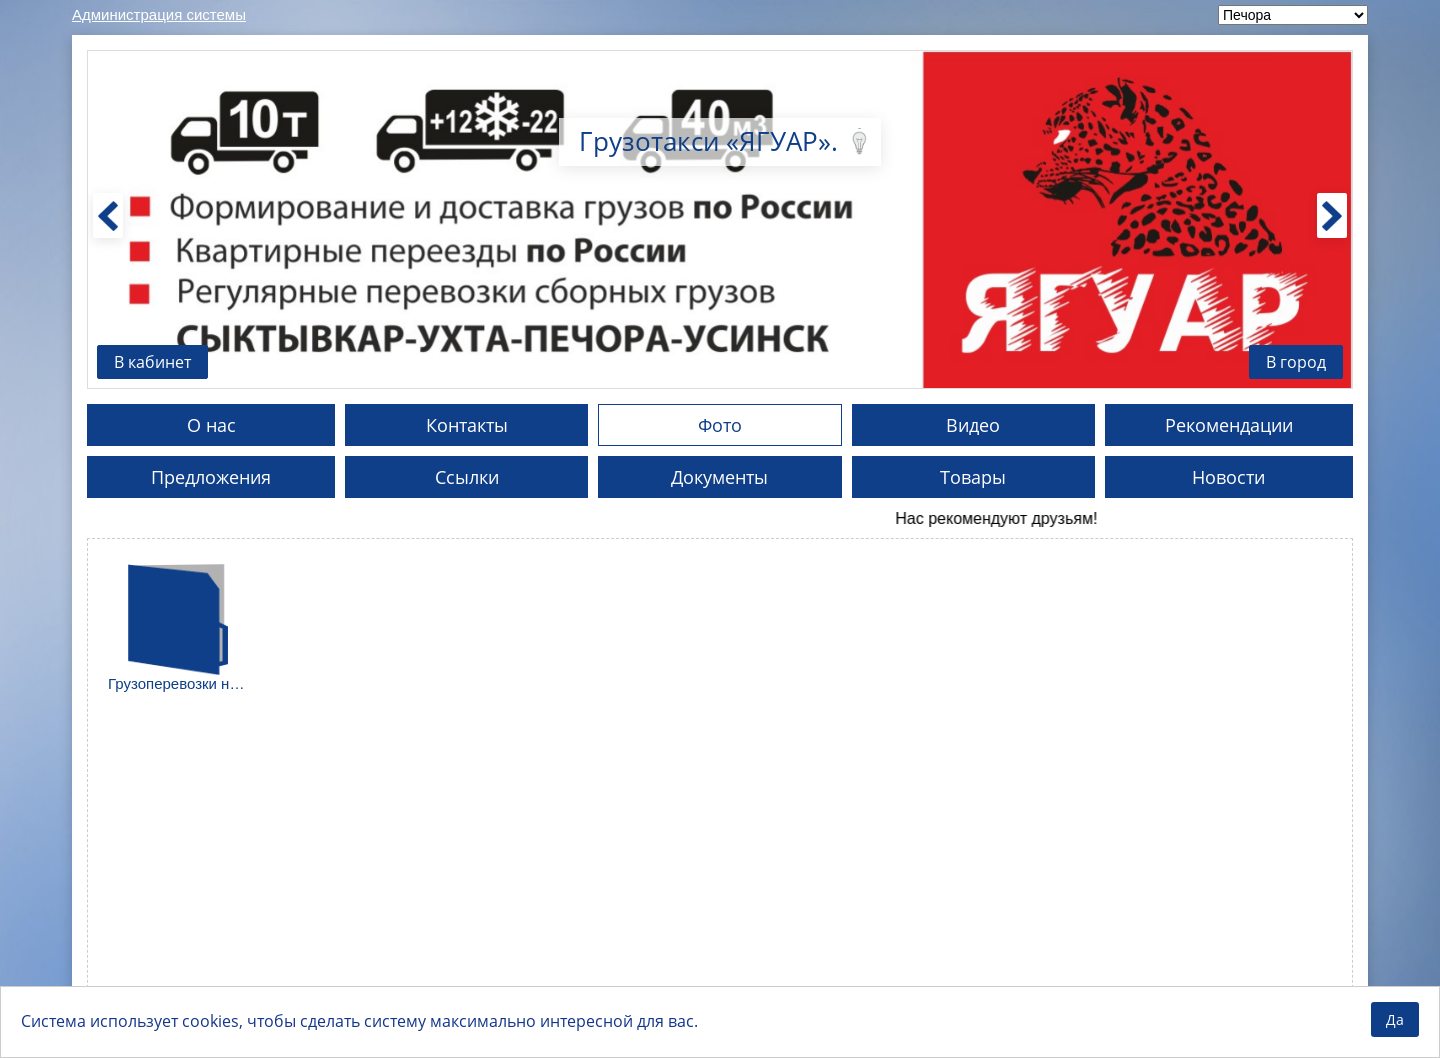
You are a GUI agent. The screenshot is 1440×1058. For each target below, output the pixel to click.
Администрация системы (159, 14)
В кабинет (152, 362)
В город (1296, 362)
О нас (211, 425)
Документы (719, 477)
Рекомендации (1229, 425)
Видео (973, 425)
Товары (973, 477)
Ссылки (467, 477)
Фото (720, 425)
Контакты (467, 425)
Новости (1228, 477)
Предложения (211, 477)
